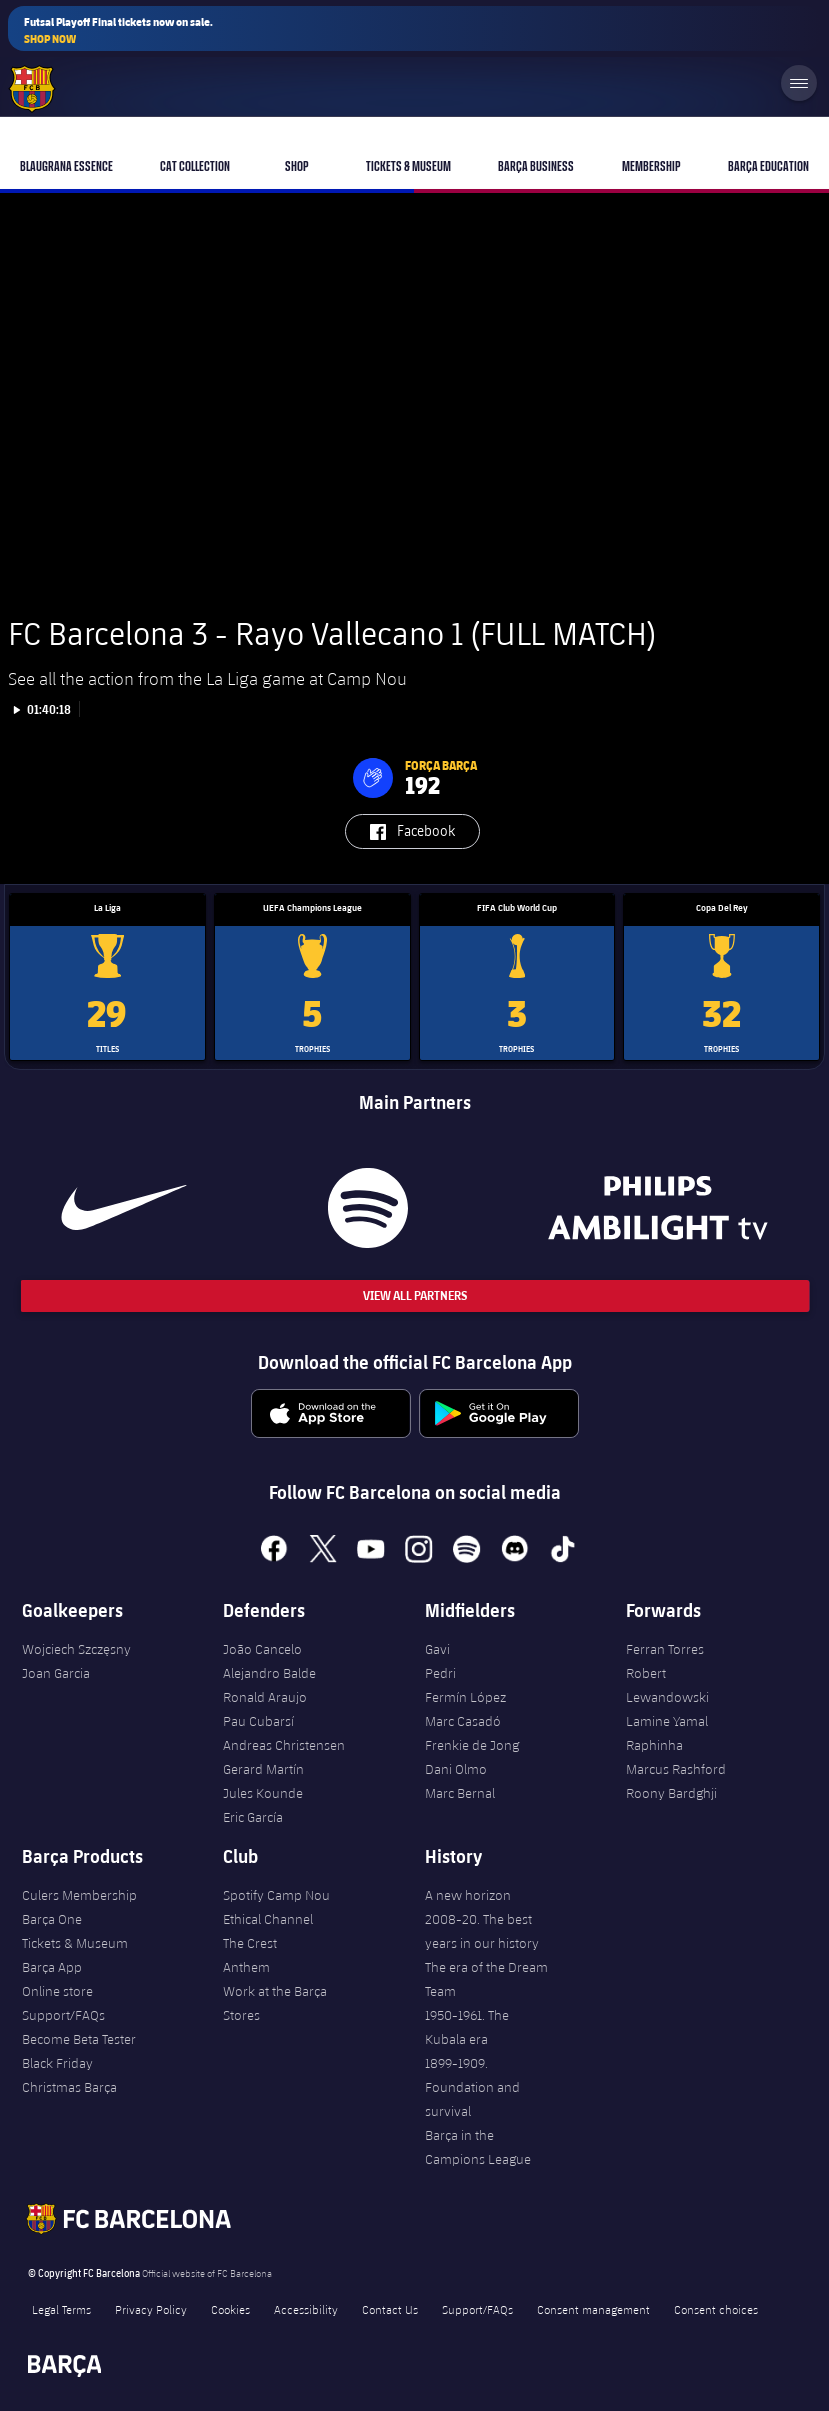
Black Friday (57, 2063)
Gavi (437, 1649)
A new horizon (468, 1895)
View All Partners (415, 1295)
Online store (57, 1991)
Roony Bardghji (671, 1793)
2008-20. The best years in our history (482, 1931)
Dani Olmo (456, 1769)
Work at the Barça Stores (275, 2003)
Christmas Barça (69, 2087)
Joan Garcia (56, 1673)
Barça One (52, 1919)
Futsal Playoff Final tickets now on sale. (118, 30)
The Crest (250, 1943)
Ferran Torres (665, 1649)
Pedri (440, 1673)
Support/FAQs (63, 2015)
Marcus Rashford (676, 1769)
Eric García (253, 1817)
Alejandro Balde (269, 1673)
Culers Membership (79, 1895)
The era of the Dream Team (486, 1979)
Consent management (593, 2309)
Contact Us (390, 2309)
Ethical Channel (268, 1919)
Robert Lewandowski (667, 1685)
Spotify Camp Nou (276, 1895)
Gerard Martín (263, 1769)
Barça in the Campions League (478, 2147)
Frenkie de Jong (472, 1745)
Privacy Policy (151, 2309)
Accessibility (306, 2309)
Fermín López (465, 1697)
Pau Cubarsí (258, 1721)
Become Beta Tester (79, 2039)
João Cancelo (262, 1649)
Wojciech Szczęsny (76, 1649)
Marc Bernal (460, 1793)
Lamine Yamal (667, 1721)
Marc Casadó (463, 1721)
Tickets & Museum (75, 1943)
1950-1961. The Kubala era (467, 2027)
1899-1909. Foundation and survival (472, 2087)
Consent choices (716, 2309)
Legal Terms (61, 2309)
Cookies (230, 2309)
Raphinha (654, 1745)
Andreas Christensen (284, 1745)
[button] (373, 778)
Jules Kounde (263, 1793)
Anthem (246, 1967)
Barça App (52, 1967)
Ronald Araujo (265, 1697)
